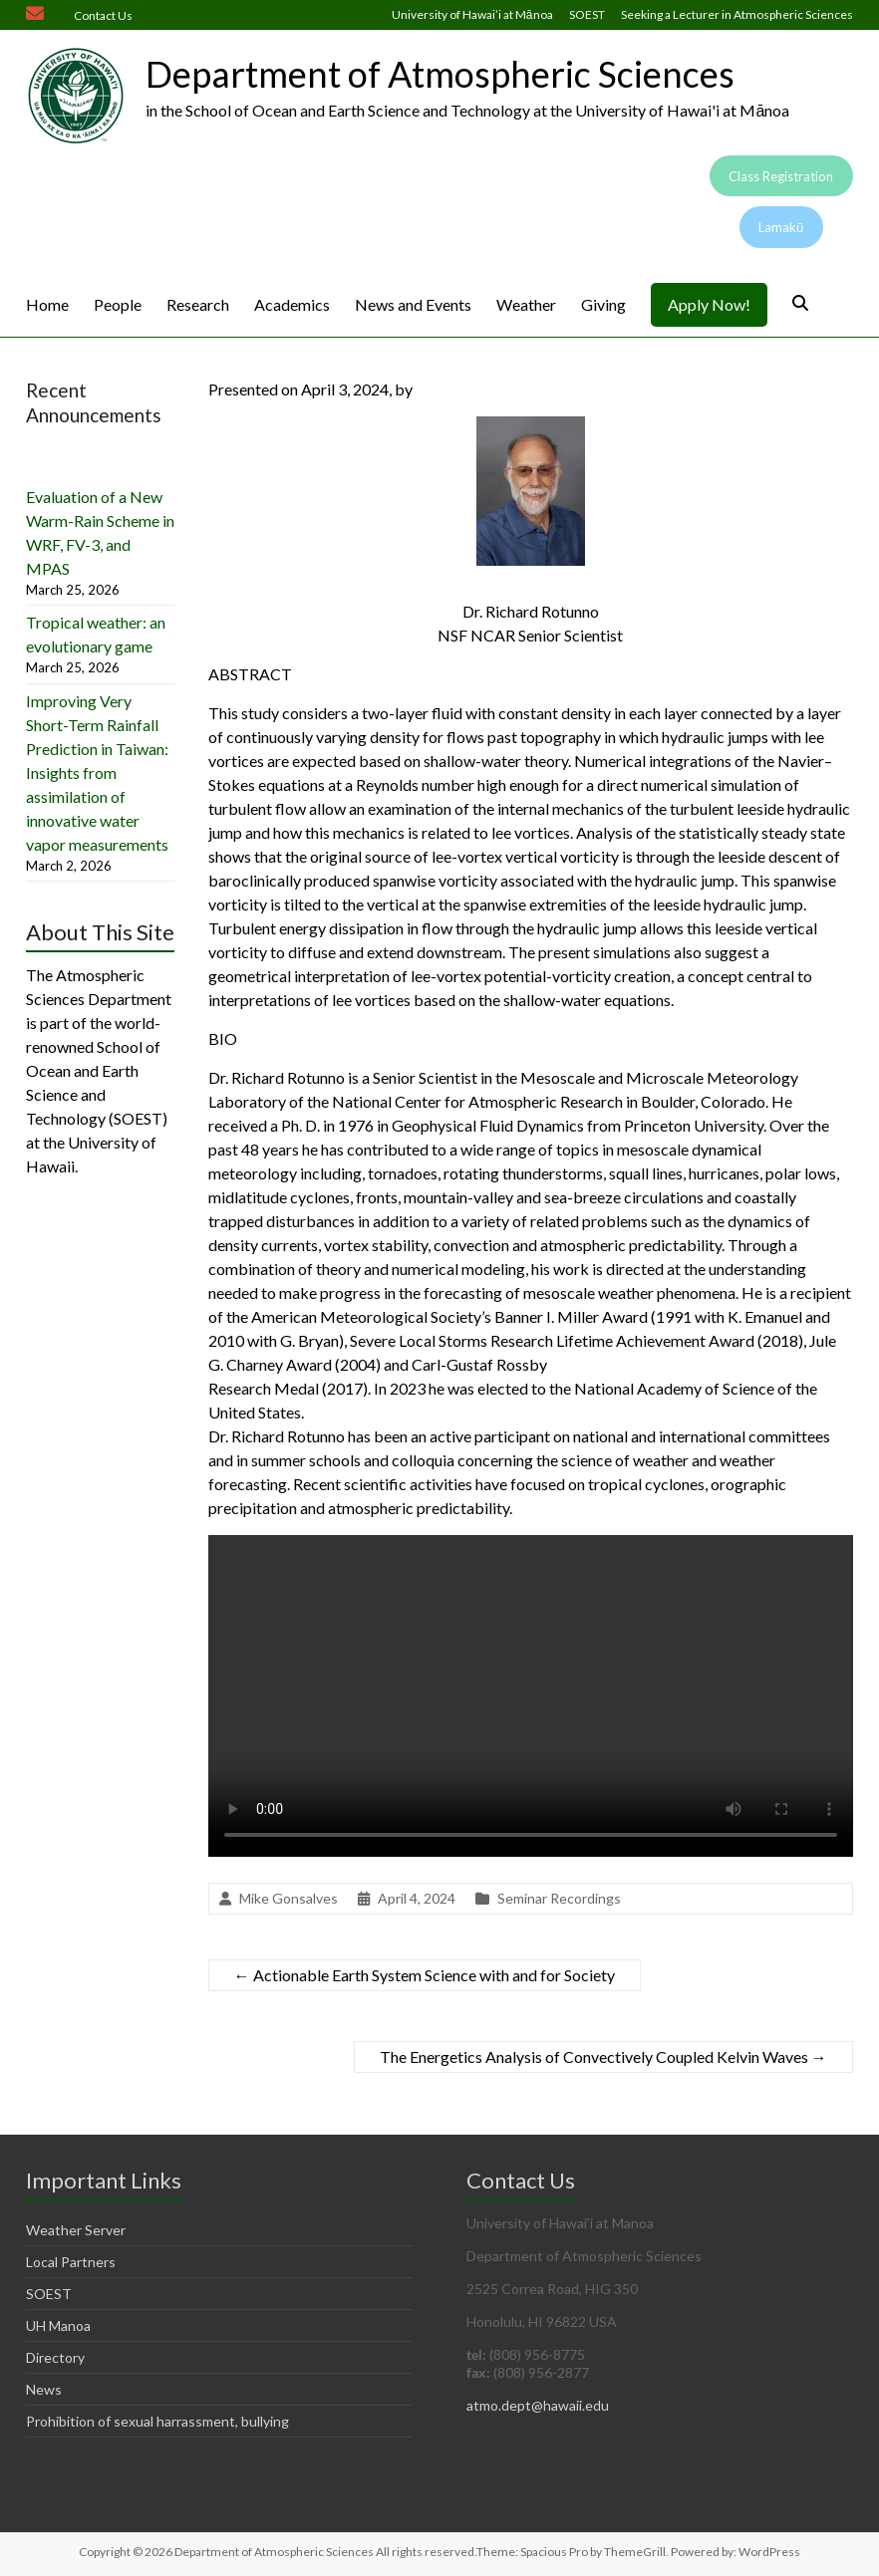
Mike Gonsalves (288, 1898)
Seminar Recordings (559, 1898)
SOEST (587, 14)
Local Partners (71, 2261)
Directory (55, 2357)
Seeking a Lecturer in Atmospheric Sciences (737, 14)
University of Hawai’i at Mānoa (472, 14)
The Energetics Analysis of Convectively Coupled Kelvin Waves (603, 2056)
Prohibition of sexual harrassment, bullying (157, 2421)
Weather (526, 304)
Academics (292, 304)
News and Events (413, 304)
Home (47, 304)
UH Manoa (58, 2325)
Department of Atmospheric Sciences (440, 74)
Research (197, 304)
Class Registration (781, 176)
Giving (603, 304)
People (118, 304)
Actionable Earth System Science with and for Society (424, 1974)
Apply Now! (709, 304)
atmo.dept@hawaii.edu (537, 2405)
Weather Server (76, 2229)
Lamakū (780, 227)
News (44, 2389)
